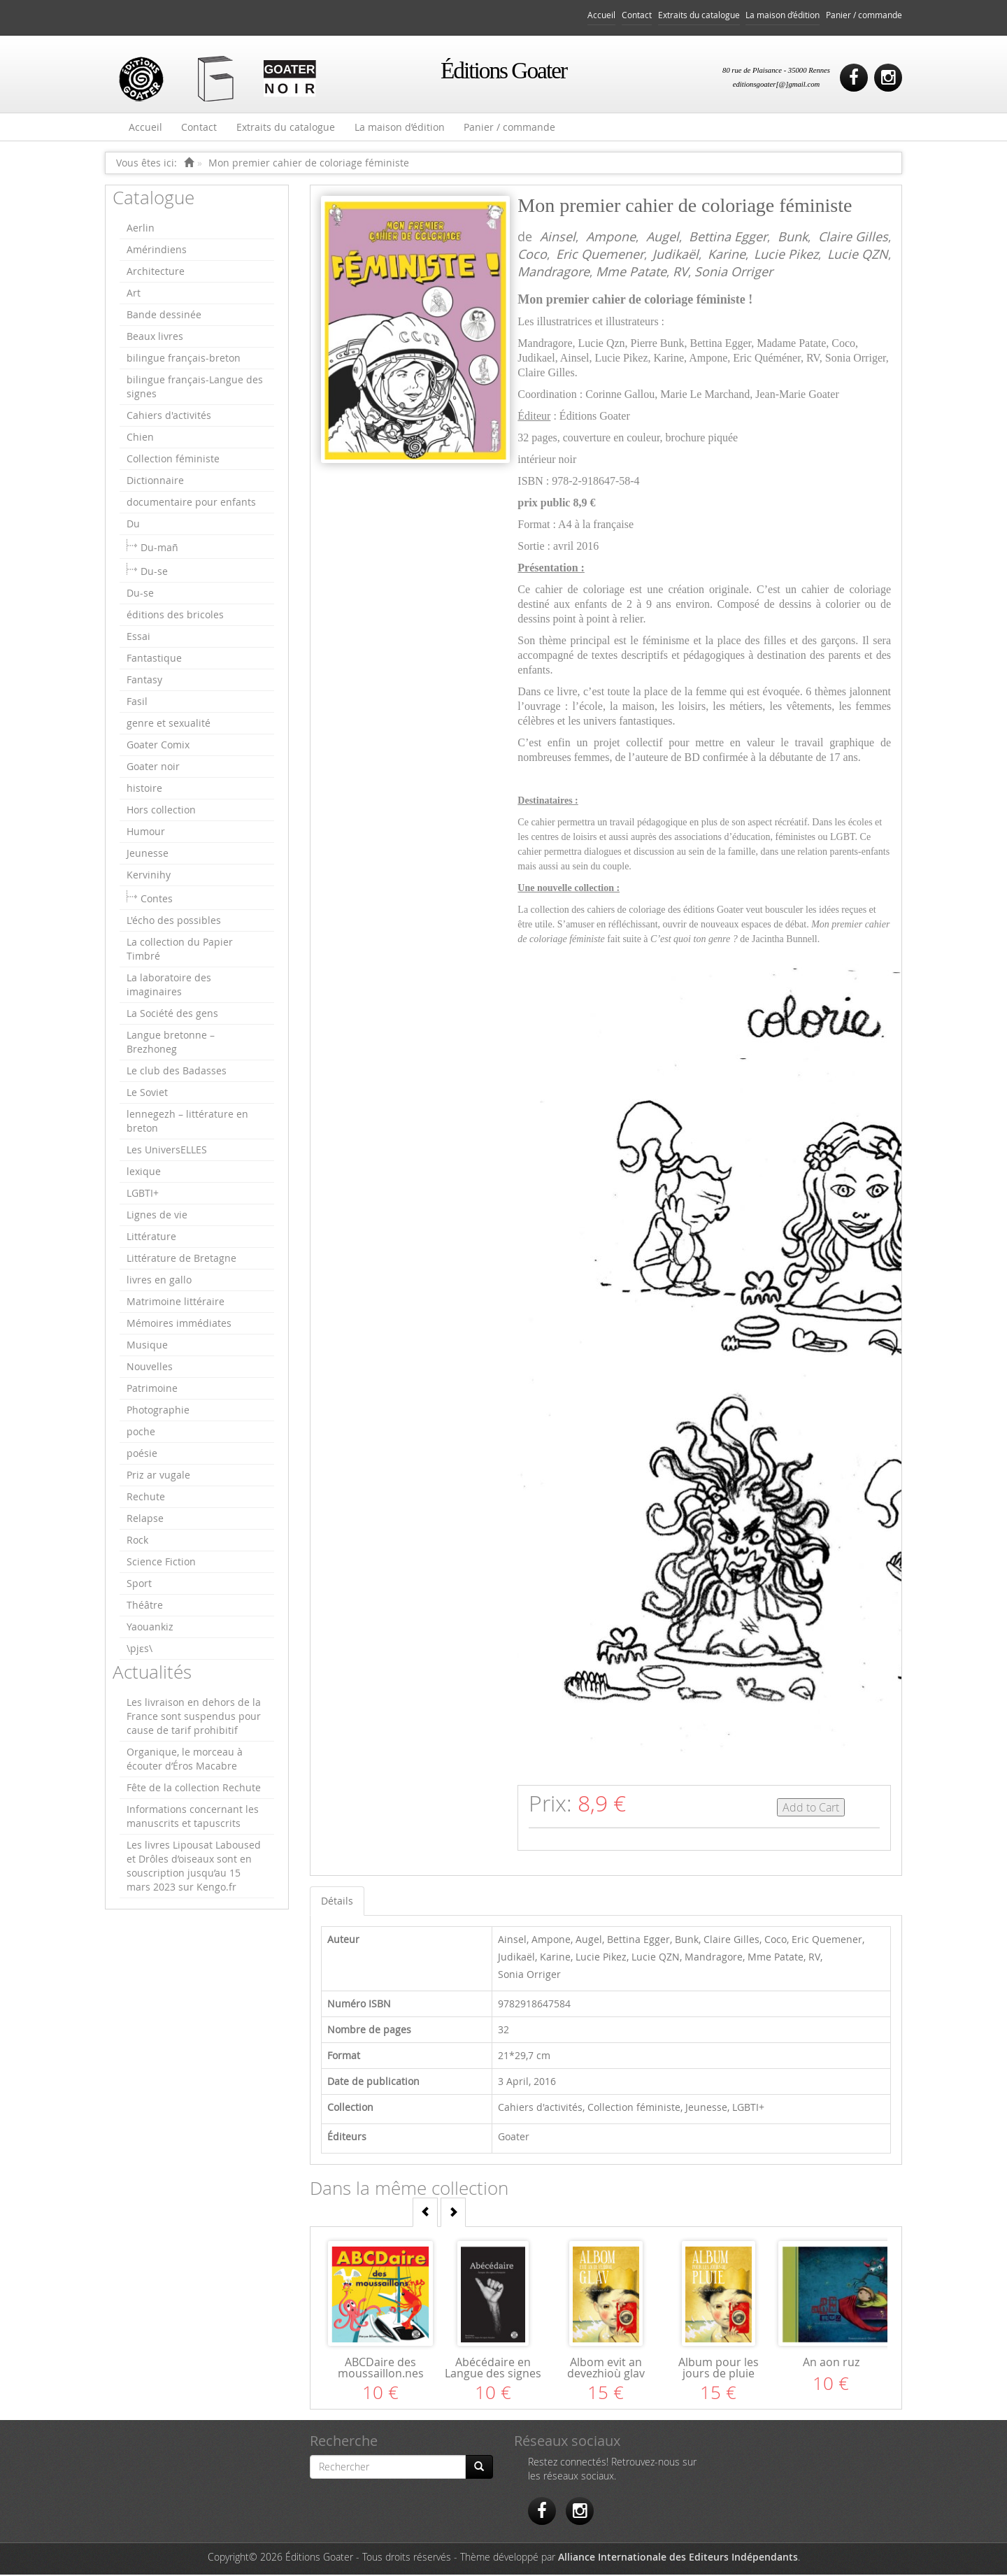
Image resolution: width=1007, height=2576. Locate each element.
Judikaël (675, 255)
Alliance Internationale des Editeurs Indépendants (678, 2558)
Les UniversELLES (167, 1151)
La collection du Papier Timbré (180, 950)
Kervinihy (149, 876)
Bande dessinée (164, 315)
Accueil (601, 15)
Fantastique (154, 659)
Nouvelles (150, 1367)
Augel (662, 238)
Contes (157, 899)
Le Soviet (147, 1093)
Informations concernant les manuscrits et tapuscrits (193, 1817)
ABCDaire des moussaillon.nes (381, 2369)
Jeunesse (148, 854)
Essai (138, 637)
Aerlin (141, 229)
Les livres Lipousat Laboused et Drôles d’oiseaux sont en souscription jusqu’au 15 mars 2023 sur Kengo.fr (194, 1867)
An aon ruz (831, 2363)
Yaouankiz (150, 1628)
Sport (139, 1584)
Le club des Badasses (177, 1072)
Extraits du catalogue (699, 15)
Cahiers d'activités (169, 416)
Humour (146, 832)
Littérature (151, 1237)
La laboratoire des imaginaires (169, 985)
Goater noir (153, 767)
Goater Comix (158, 746)
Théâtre (145, 1606)
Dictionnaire (155, 481)
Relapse (145, 1519)
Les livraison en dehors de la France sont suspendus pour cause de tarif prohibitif (194, 1717)
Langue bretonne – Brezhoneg (171, 1043)
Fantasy (144, 681)
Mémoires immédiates (179, 1324)
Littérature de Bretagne (181, 1259)
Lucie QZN (857, 255)
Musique (147, 1346)
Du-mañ (159, 548)
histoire (144, 789)
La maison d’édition (782, 15)
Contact (637, 15)
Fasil (137, 702)
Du (133, 525)
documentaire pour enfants (191, 503)
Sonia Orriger (733, 273)
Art (134, 294)
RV (680, 273)
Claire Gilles (853, 238)
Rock (137, 1541)
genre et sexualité (168, 724)
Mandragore (553, 273)
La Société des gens (172, 1014)
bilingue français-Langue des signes (195, 387)
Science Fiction (161, 1563)
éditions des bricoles (175, 615)
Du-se (154, 572)
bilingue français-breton (184, 359)
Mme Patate (631, 273)
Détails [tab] (337, 1902)
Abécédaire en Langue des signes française (493, 2374)
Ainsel (558, 238)
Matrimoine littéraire (175, 1302)
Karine (726, 255)
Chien (140, 438)
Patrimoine (152, 1389)
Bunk (793, 238)
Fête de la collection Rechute (194, 1788)
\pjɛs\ (139, 1649)
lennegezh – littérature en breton (187, 1122)
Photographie (158, 1411)
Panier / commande (864, 15)
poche (141, 1432)
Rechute (146, 1497)
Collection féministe (173, 460)
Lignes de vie (157, 1216)
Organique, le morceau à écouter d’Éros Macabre (185, 1760)
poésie (142, 1454)
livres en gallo (159, 1281)
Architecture (156, 272)
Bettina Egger (728, 238)
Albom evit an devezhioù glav (606, 2369)
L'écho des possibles (174, 921)
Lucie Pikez (786, 255)
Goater (513, 2137)
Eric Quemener (600, 255)
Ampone (611, 238)
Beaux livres (155, 337)
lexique (144, 1172)
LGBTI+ (143, 1194)
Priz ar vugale (158, 1476)
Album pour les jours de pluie (718, 2369)
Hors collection (161, 811)
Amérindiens (157, 250)
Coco (532, 255)
